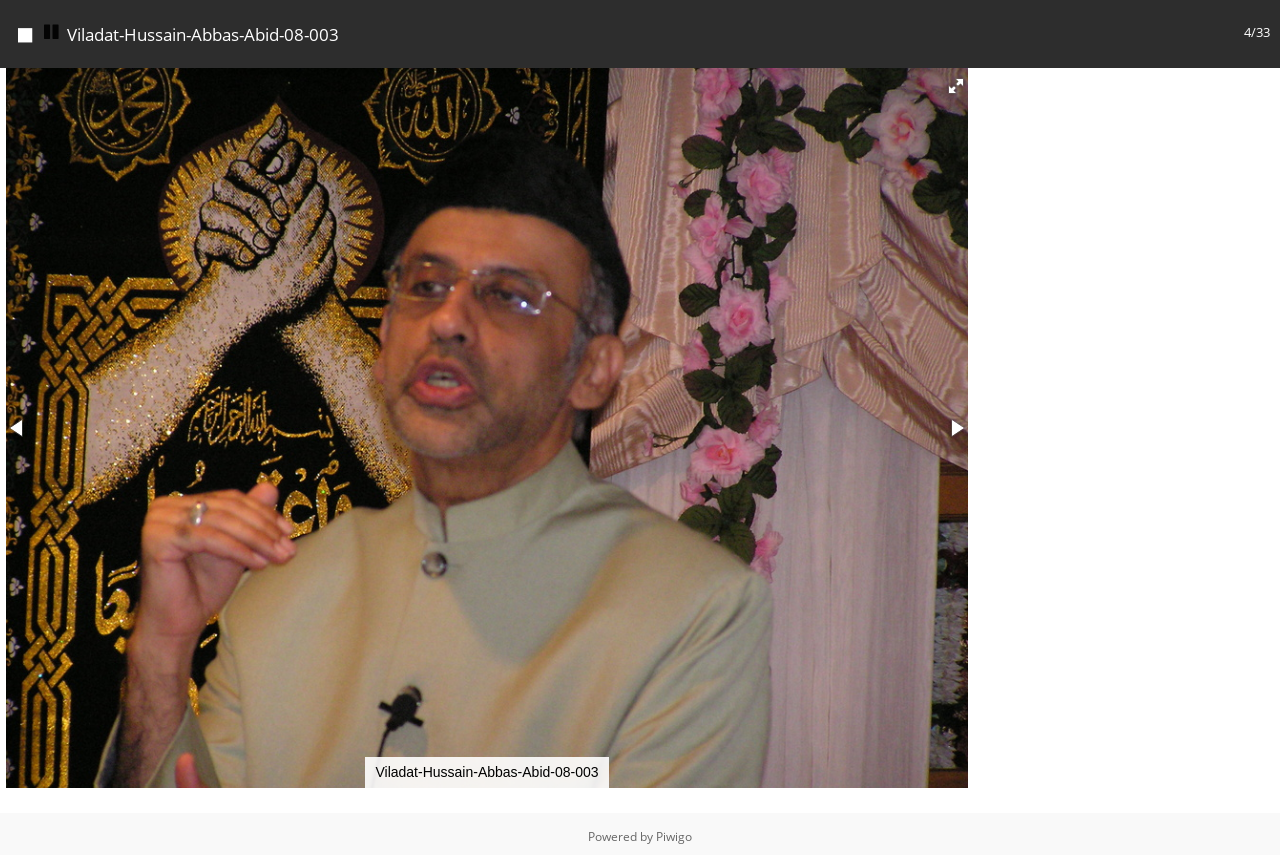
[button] (956, 81)
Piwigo (674, 831)
